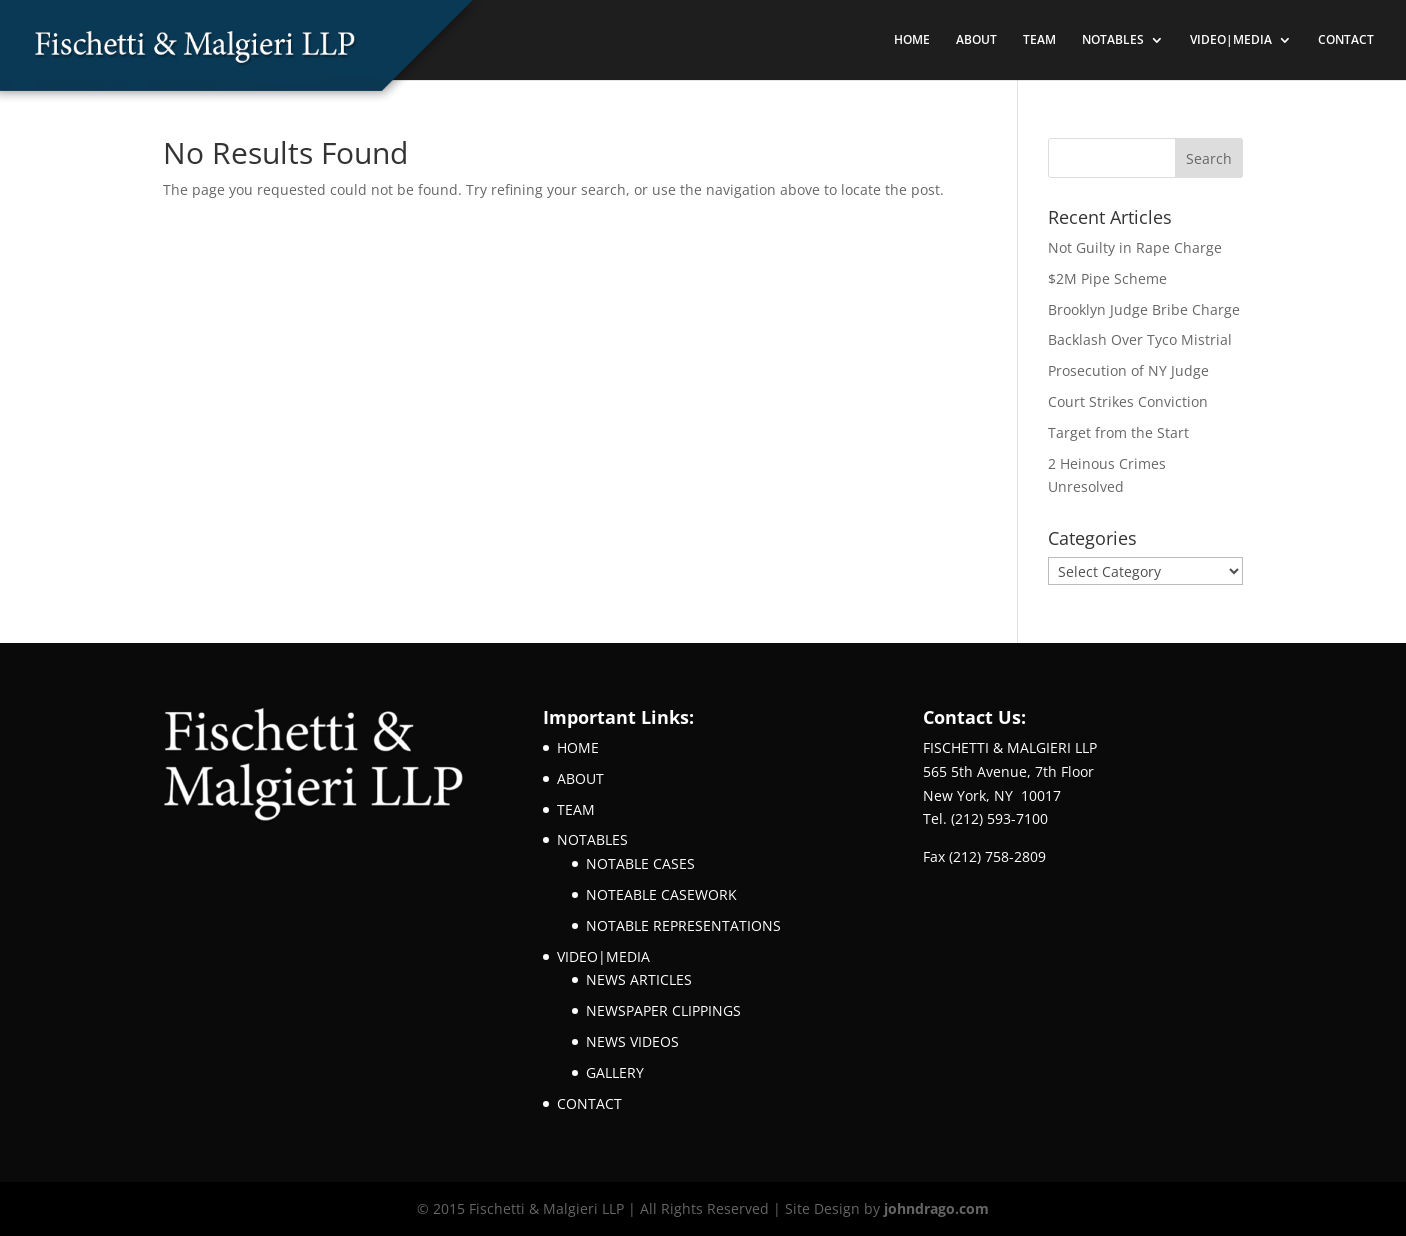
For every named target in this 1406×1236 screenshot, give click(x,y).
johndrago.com (936, 1208)
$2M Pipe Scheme (1107, 278)
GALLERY (615, 1072)
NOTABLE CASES (640, 863)
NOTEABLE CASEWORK (661, 894)
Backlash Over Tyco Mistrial (1140, 339)
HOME (912, 40)
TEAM (1039, 40)
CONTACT (1346, 40)
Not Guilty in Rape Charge (1135, 247)
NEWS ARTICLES (639, 979)
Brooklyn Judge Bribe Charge (1144, 309)
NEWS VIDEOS (632, 1041)
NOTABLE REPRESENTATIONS (683, 925)
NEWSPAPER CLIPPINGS (663, 1010)
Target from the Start (1118, 432)
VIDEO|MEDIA (1231, 40)
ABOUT (976, 40)
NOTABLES (1113, 40)
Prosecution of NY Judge (1128, 370)
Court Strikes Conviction (1128, 401)
